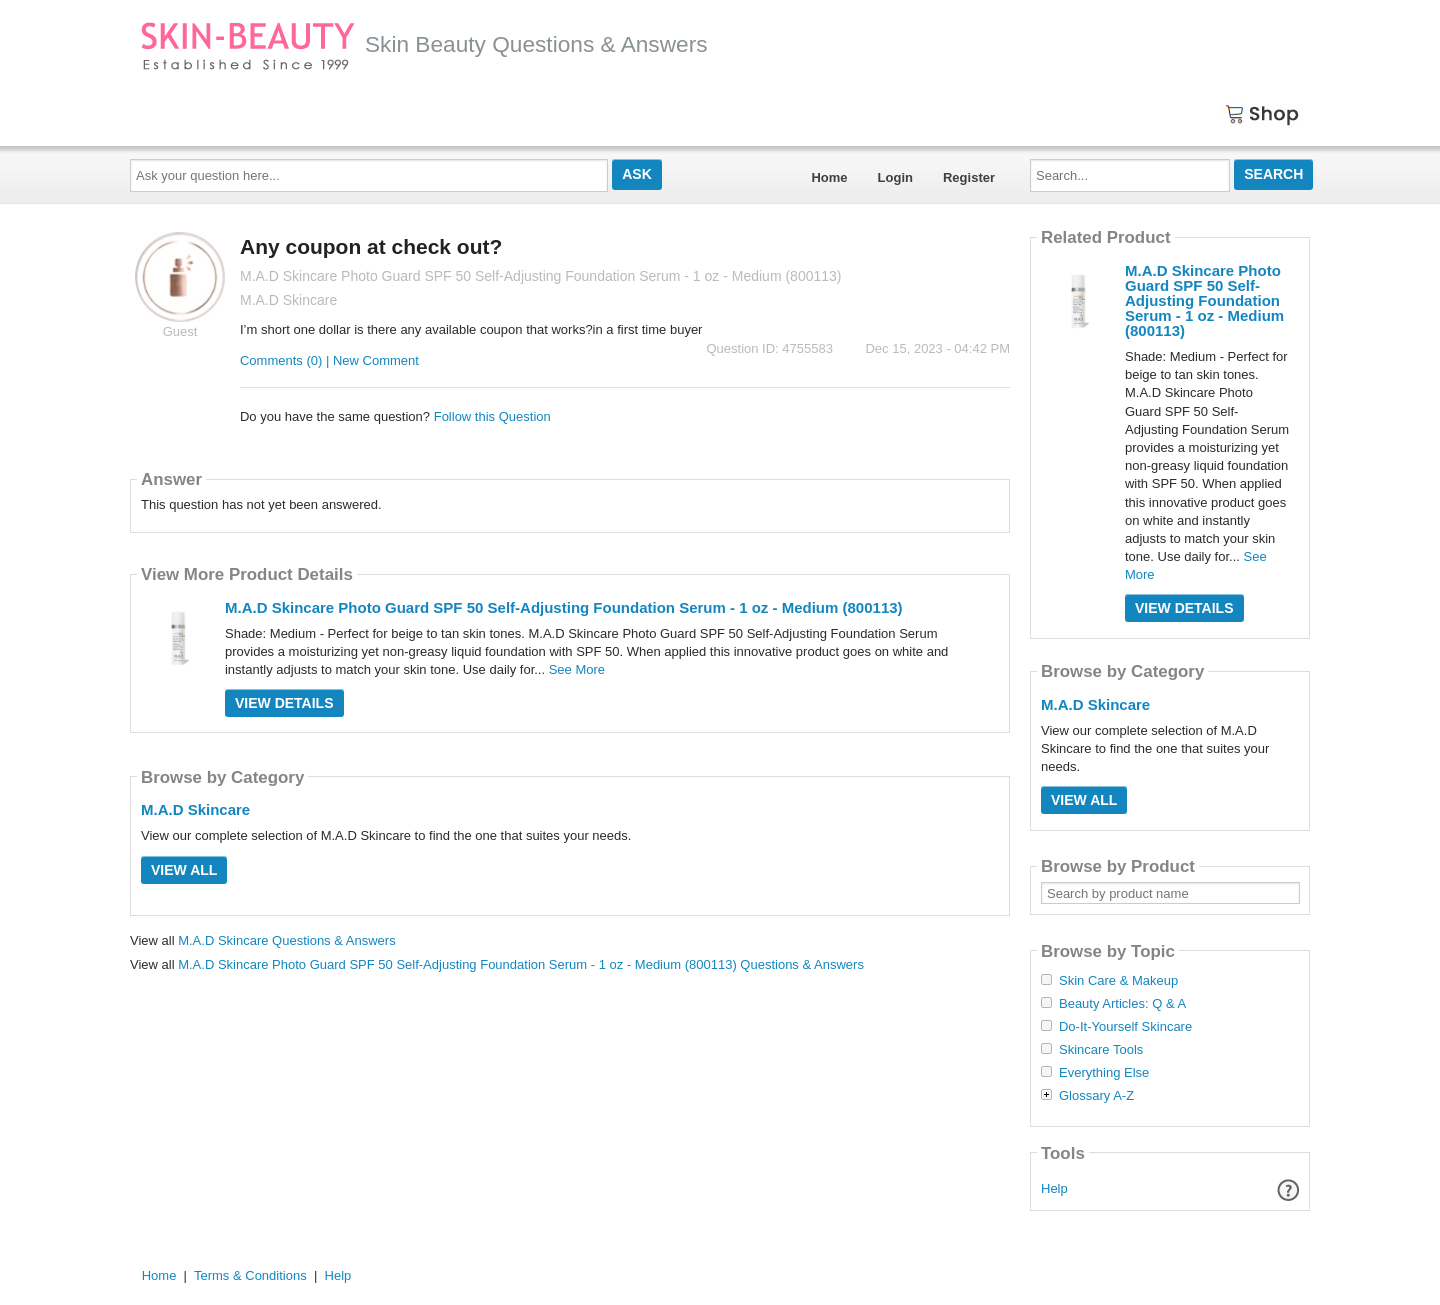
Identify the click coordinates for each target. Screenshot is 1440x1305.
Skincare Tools (1101, 1050)
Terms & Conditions (250, 1275)
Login (895, 177)
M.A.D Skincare (195, 809)
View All (184, 870)
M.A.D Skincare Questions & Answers (286, 940)
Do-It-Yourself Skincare (1125, 1027)
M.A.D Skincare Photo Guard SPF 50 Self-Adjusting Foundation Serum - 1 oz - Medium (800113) (564, 607)
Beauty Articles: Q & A (1122, 1004)
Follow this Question (492, 416)
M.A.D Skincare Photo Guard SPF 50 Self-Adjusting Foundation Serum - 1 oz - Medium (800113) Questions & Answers (521, 964)
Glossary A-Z (1096, 1096)
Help (1054, 1188)
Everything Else (1104, 1073)
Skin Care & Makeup (1118, 981)
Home (829, 177)
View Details (284, 703)
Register (969, 177)
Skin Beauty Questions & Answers (424, 44)
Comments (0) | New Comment (329, 360)
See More (577, 669)
